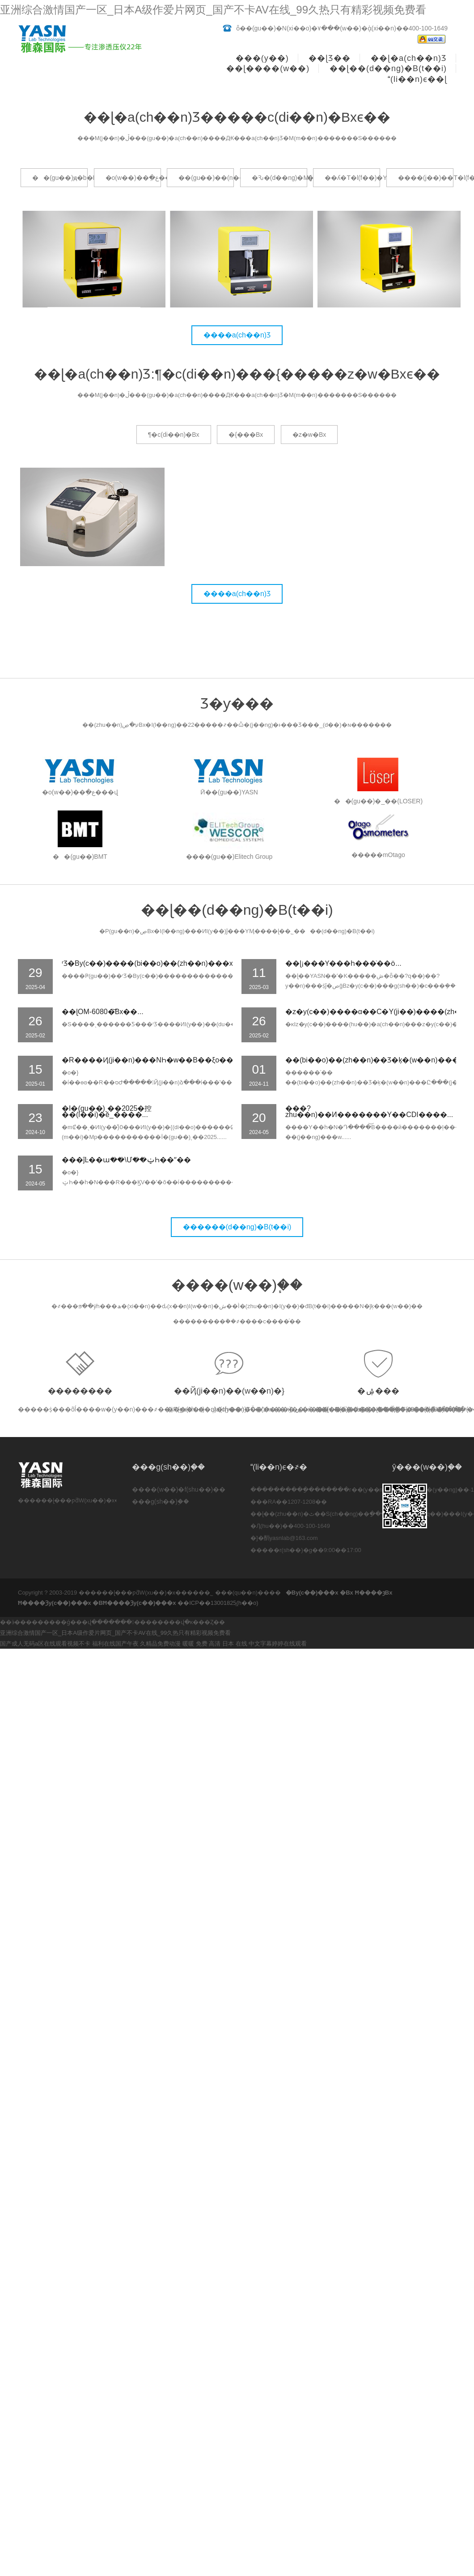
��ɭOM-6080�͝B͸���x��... (103, 1011)
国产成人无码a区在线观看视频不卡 (45, 1643)
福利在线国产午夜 (115, 1643)
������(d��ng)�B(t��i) (237, 1227)
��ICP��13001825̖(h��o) (218, 1602)
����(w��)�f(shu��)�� (178, 1489)
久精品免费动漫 (160, 1643)
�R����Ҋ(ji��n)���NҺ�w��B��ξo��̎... (150, 1060)
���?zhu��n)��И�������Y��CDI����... (369, 1111)
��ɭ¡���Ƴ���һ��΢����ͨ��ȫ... (343, 963)
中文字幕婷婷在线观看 (278, 1643)
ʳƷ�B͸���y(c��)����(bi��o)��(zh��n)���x (147, 963)
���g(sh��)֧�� (160, 1501)
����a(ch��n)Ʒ (237, 335)
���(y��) (262, 58)
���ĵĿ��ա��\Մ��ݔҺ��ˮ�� (126, 1160)
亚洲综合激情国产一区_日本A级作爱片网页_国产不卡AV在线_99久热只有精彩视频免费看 (213, 10)
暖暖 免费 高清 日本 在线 (214, 1643)
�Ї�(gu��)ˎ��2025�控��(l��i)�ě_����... (107, 1111)
